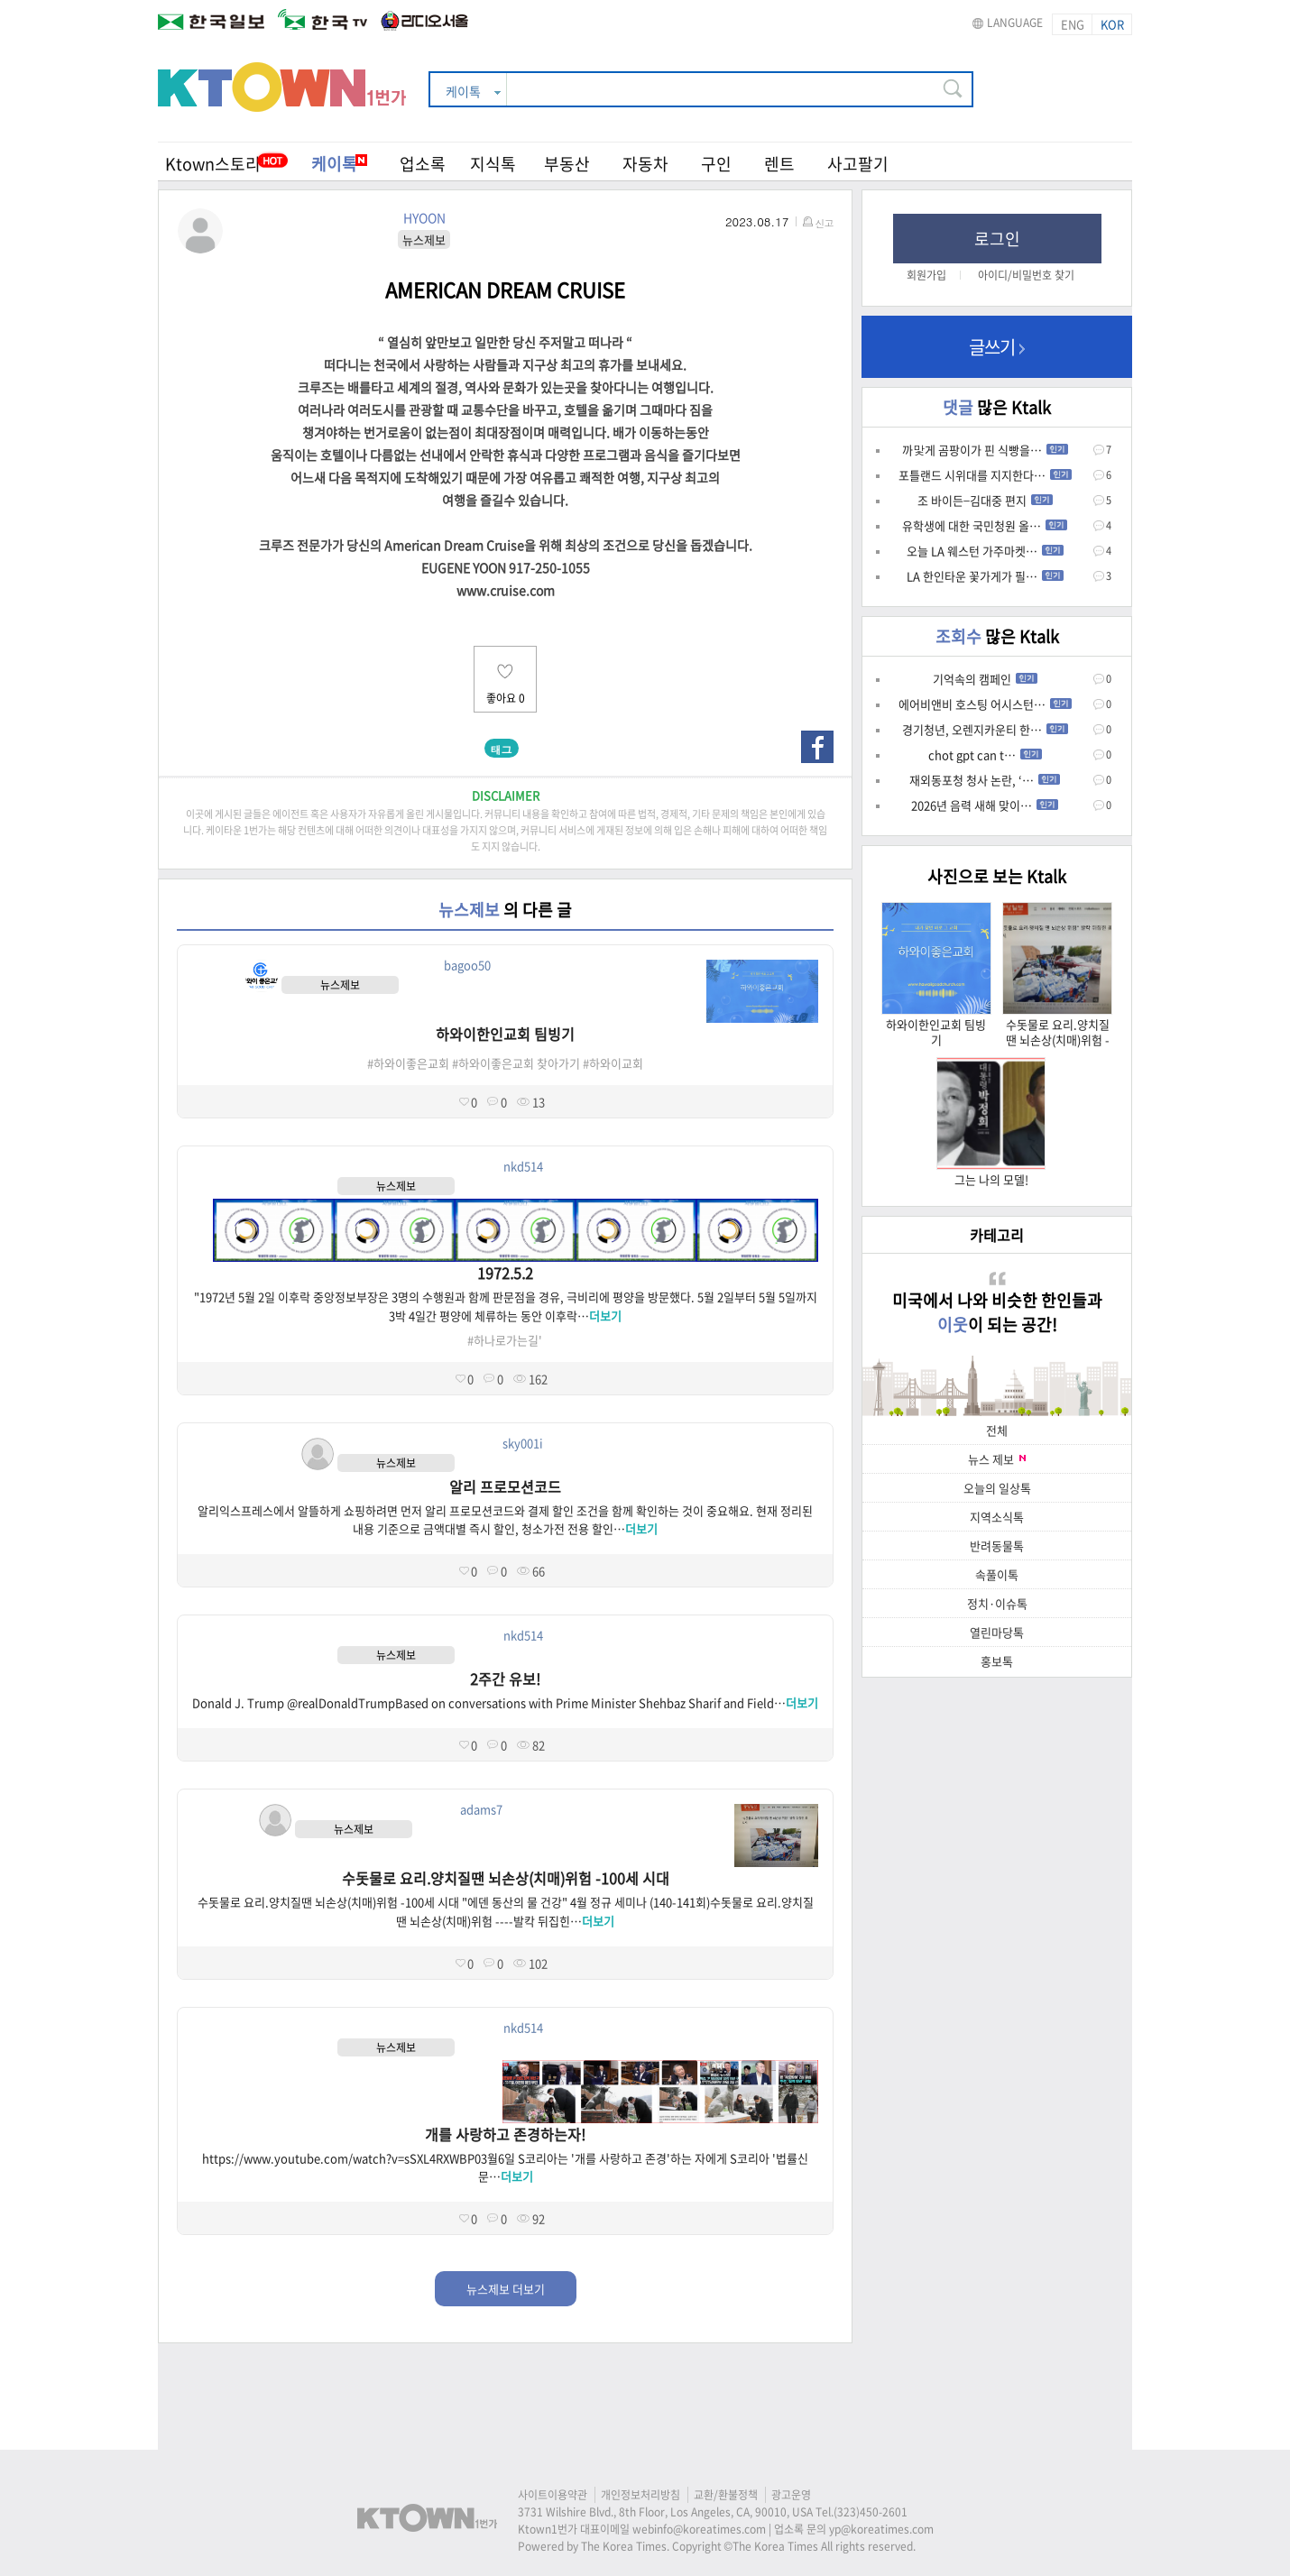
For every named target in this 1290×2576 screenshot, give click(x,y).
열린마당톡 (997, 1632)
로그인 (997, 238)
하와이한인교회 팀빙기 (505, 1033)
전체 (997, 1430)
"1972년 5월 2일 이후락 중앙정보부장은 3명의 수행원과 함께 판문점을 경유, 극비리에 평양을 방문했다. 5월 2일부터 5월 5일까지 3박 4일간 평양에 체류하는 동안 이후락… (505, 1306)
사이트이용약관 (552, 2495)
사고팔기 (858, 164)
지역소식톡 (997, 1516)
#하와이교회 (613, 1063)
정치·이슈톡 (997, 1603)
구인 (716, 164)
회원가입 (926, 275)
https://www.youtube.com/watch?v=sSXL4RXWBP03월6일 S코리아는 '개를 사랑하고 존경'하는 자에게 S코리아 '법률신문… (505, 2167)
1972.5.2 (505, 1272)
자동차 (645, 164)
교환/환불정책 (726, 2495)
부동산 (567, 164)
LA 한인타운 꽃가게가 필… (985, 575)
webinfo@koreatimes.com (699, 2529)
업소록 (423, 164)
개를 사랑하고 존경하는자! (505, 2134)
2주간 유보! (505, 1678)
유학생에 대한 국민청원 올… (984, 525)
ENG (1072, 23)
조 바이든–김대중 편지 (985, 500)
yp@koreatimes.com (881, 2529)
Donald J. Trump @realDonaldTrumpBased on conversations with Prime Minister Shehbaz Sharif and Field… (505, 1702)
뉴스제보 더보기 (505, 2288)
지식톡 (493, 164)
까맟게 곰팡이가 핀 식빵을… (985, 449)
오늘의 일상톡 (997, 1487)
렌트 (779, 164)
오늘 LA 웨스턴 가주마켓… (985, 550)
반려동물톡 (997, 1545)
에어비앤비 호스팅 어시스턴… (985, 704)
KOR (1112, 23)
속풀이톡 (996, 1574)
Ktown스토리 (213, 164)
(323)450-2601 (871, 2512)
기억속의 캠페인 (985, 678)
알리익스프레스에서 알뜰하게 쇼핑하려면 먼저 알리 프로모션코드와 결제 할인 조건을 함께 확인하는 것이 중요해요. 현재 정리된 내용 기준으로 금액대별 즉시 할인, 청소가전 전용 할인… (505, 1520)
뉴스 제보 (997, 1458)
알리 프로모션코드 (505, 1486)
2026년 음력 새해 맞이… (984, 805)
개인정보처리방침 (640, 2495)
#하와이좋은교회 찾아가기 (516, 1063)
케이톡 (339, 164)
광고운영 (791, 2495)
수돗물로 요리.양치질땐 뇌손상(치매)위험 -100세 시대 (505, 1878)
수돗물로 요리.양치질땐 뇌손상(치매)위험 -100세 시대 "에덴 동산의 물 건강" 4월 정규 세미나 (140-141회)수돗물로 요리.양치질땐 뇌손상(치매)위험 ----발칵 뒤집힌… (506, 1911)
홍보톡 (997, 1661)
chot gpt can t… (985, 754)
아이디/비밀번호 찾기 (1026, 275)
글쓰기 (997, 347)
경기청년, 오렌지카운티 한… (985, 729)
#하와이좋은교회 (408, 1063)
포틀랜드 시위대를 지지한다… (985, 474)
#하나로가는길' (504, 1339)
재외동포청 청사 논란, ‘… (984, 779)
